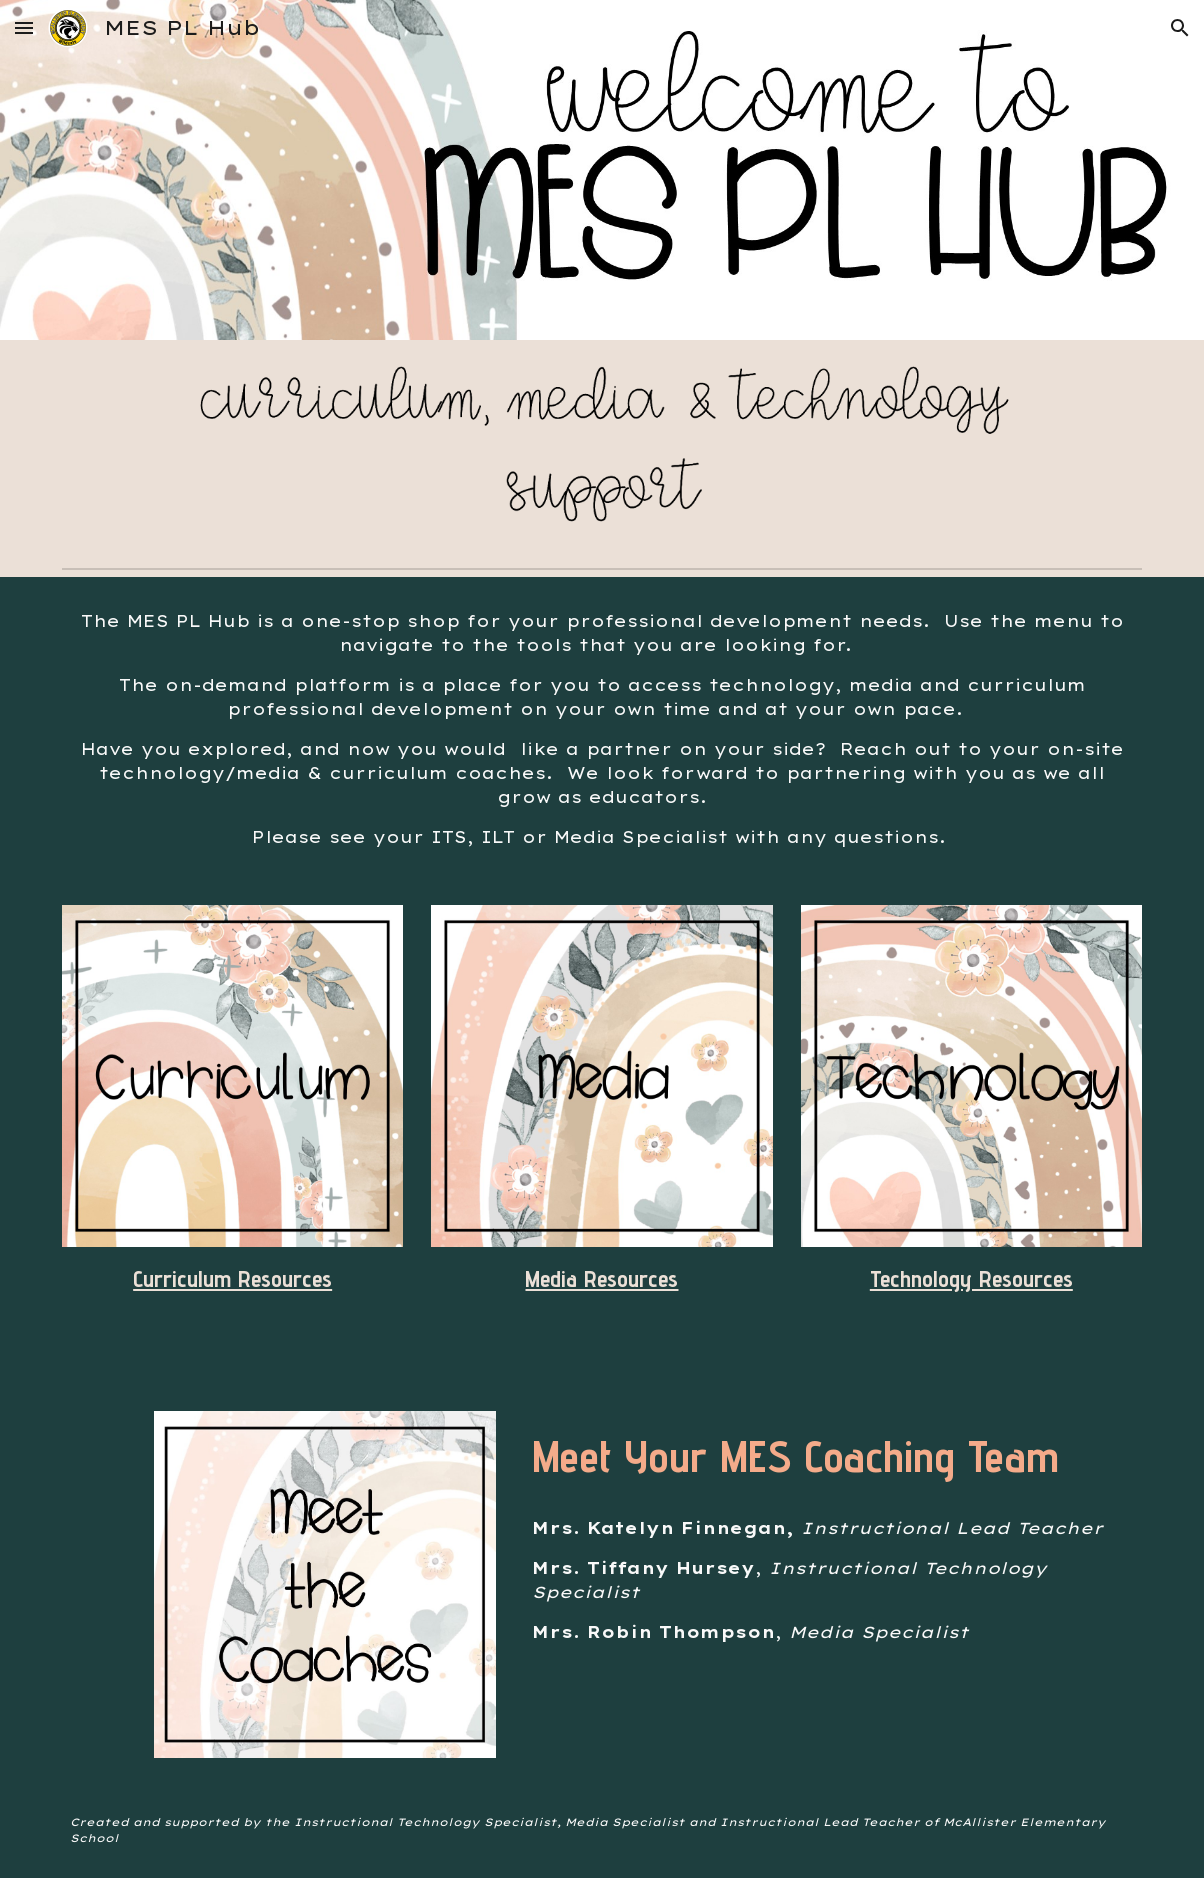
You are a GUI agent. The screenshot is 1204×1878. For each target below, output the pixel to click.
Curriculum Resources (232, 1278)
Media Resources (601, 1278)
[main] (602, 729)
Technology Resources (971, 1278)
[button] (24, 27)
